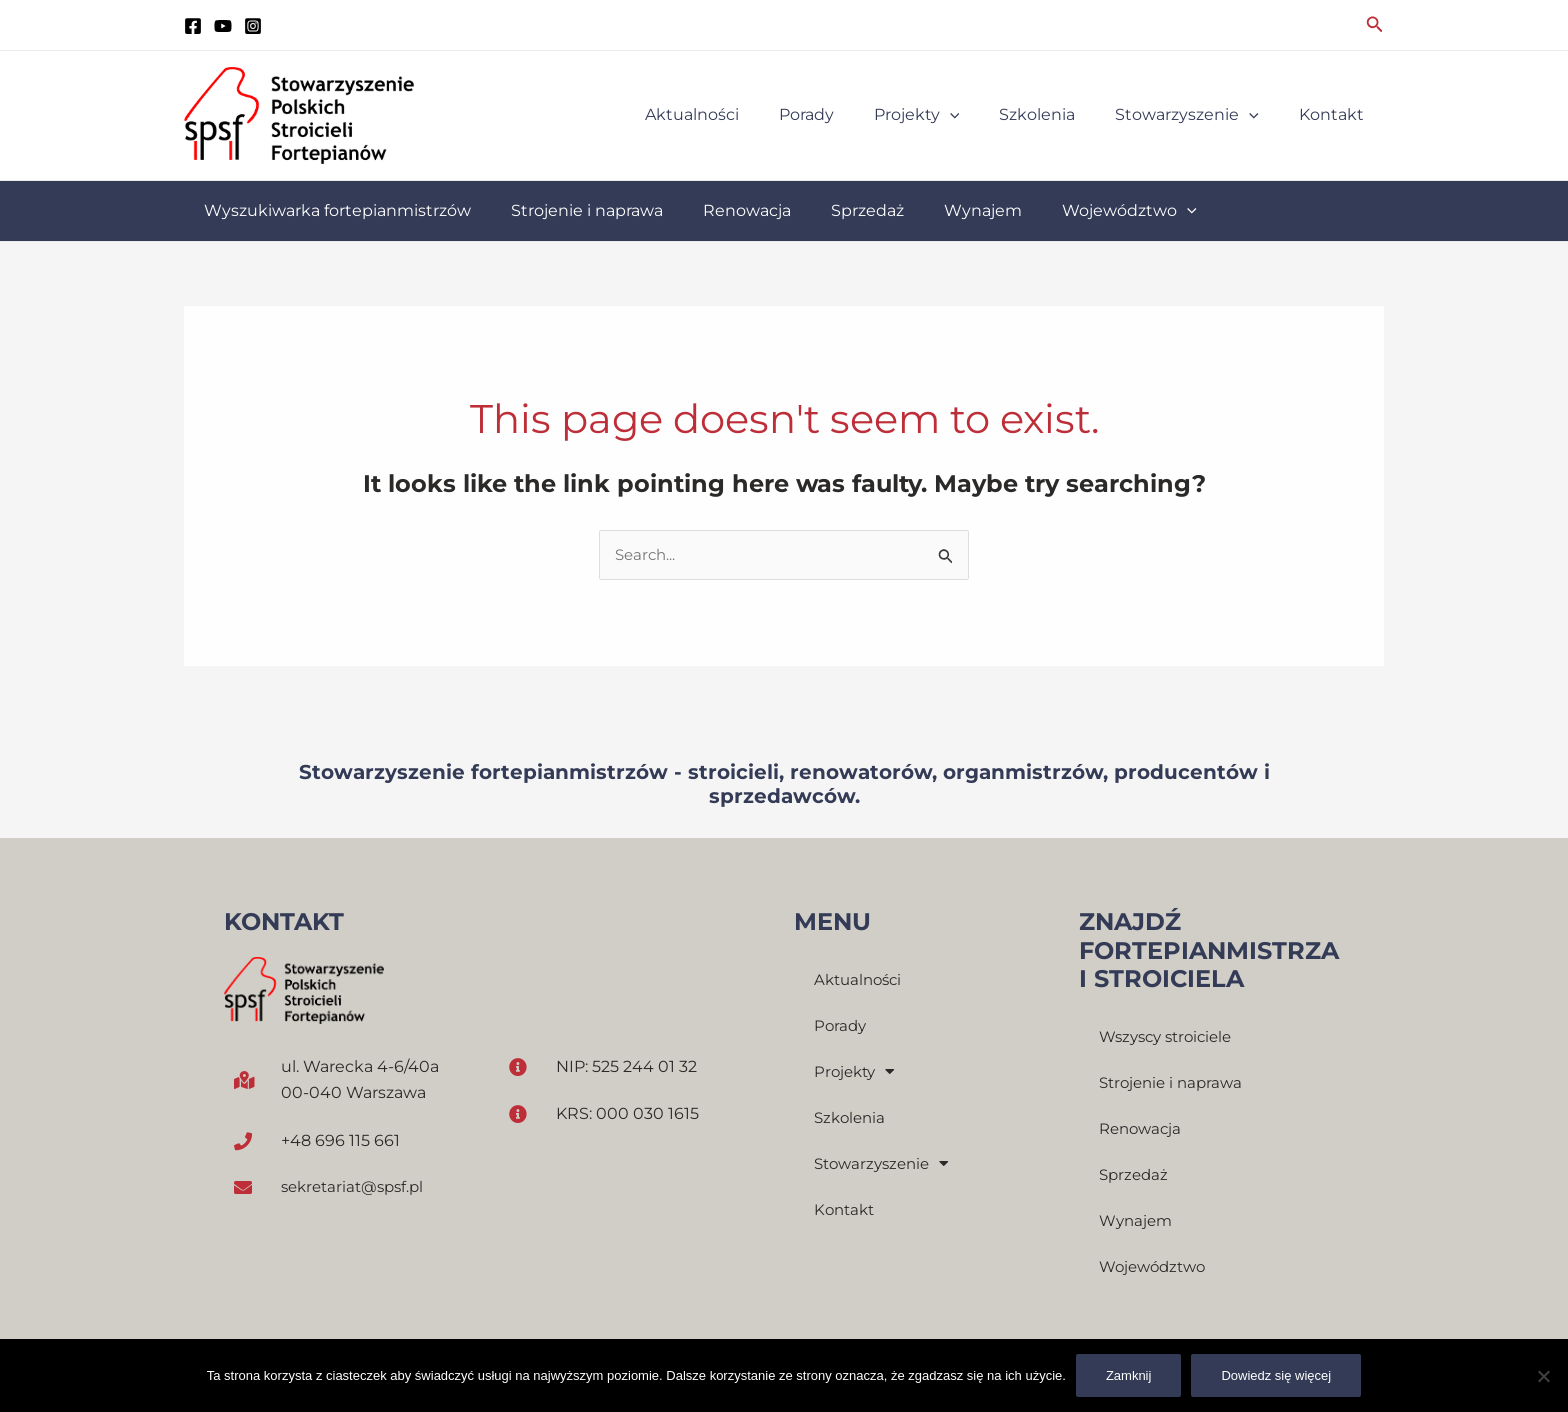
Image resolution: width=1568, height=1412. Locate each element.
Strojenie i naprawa (1175, 1084)
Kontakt (846, 1210)
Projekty (857, 1073)
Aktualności (861, 980)
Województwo (1156, 1268)
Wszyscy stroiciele (1171, 1038)
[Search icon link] (1375, 25)
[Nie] (1543, 1376)
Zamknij (1129, 1375)
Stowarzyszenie (886, 1165)
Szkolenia (852, 1118)
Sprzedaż (1135, 1176)
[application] (978, 115)
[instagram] (253, 26)
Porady (841, 1026)
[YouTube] (223, 26)
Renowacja (1143, 1130)
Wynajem (1138, 1222)
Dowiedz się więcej (1276, 1375)
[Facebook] (193, 26)
